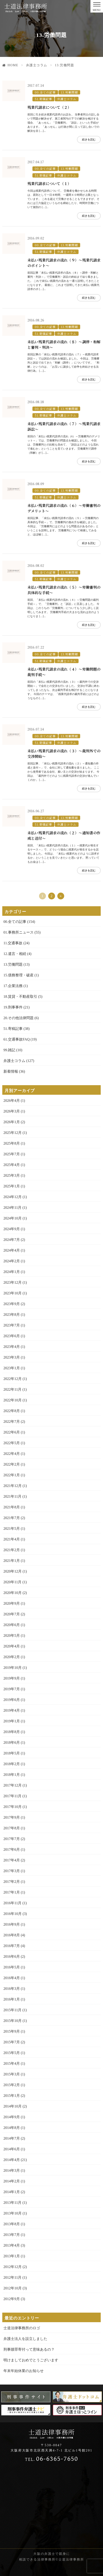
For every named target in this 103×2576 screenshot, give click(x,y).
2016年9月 (11, 1924)
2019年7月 (11, 1689)
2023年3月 (11, 1357)
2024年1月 (11, 1272)
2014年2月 (11, 2181)
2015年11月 (12, 2010)
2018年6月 (11, 1742)
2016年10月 (12, 1914)
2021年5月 (11, 1528)
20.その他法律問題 (18, 1018)
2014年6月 (11, 2149)
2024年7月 (11, 1240)
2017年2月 (11, 1882)
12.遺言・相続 (14, 954)
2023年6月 (11, 1336)
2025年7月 (11, 1154)
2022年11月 (12, 1389)
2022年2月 (11, 1464)
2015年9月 (11, 2031)
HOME (13, 65)
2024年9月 (11, 1229)
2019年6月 (11, 1700)
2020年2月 (11, 1657)
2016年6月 (11, 1956)
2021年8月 (11, 1507)
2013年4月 (11, 2245)
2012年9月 (11, 2299)
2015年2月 (11, 2085)
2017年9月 (11, 1817)
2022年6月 (11, 1432)
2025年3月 (11, 1175)
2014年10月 (12, 2106)
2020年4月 (11, 1646)
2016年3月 (11, 1989)
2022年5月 (11, 1443)
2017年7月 (11, 1839)
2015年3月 (11, 2074)
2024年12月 (12, 1197)
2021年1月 (11, 1561)
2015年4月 (11, 2063)
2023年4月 (11, 1347)
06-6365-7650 (51, 2459)
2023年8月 (11, 1314)
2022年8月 (11, 1411)
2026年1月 (11, 1122)
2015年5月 (11, 2053)
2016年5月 (11, 1967)
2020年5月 (11, 1635)
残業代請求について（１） (49, 183)
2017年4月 (11, 1860)
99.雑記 (9, 1050)
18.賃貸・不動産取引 (20, 996)
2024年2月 (11, 1261)
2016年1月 (11, 1999)
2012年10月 (12, 2288)
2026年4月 (11, 1100)
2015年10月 (12, 2021)
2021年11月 (12, 1496)
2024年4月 (11, 1250)
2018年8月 (11, 1732)
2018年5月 (11, 1753)
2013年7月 (11, 2235)
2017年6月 (11, 1849)
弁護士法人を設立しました (25, 2339)
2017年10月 (12, 1807)
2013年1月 (11, 2256)
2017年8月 (11, 1828)
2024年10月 (12, 1218)
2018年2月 (11, 1764)
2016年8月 (11, 1935)
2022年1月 (11, 1475)
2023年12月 (12, 1282)
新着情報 (10, 1071)
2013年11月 (12, 2202)
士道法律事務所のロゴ (21, 2328)
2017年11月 (12, 1796)
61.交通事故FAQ (16, 1039)
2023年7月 (11, 1325)
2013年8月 (11, 2224)
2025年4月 (11, 1165)
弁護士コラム (39, 65)
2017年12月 (12, 1785)
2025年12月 (12, 1133)
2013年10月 (12, 2213)
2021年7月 (11, 1518)
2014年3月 (11, 2170)
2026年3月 (11, 1111)
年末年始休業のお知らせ (23, 2371)
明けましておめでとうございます (30, 2360)
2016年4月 (11, 1978)
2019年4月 (11, 1710)
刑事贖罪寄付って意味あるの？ (29, 2349)
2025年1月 (11, 1186)
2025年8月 (11, 1143)
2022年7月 (11, 1421)
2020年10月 (12, 1593)
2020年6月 (11, 1625)
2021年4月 (11, 1539)
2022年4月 (11, 1454)
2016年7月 (11, 1946)
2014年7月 (11, 2138)
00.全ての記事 (45, 92)
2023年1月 (11, 1368)
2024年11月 (12, 1207)
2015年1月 (11, 2095)
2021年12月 (12, 1486)
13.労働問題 (69, 92)
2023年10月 (12, 1293)
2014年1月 (11, 2192)
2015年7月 (11, 2042)
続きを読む (89, 139)
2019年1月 (11, 1721)
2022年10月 (12, 1400)
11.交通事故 (12, 943)
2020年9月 (11, 1603)
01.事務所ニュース (18, 932)
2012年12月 (12, 2267)
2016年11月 (12, 1903)
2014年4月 (11, 2160)
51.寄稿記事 (43, 99)
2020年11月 (12, 1582)
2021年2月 (11, 1550)
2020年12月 (12, 1571)
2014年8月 (11, 2128)
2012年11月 (12, 2277)
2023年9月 (11, 1304)
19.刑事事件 (13, 1007)
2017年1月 (11, 1892)
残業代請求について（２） (49, 107)
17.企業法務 (13, 986)
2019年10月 (12, 1668)
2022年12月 (12, 1379)
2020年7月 (11, 1614)
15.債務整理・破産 (18, 975)
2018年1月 (11, 1775)
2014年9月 (11, 2117)
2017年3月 (11, 1871)
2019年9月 (11, 1678)
